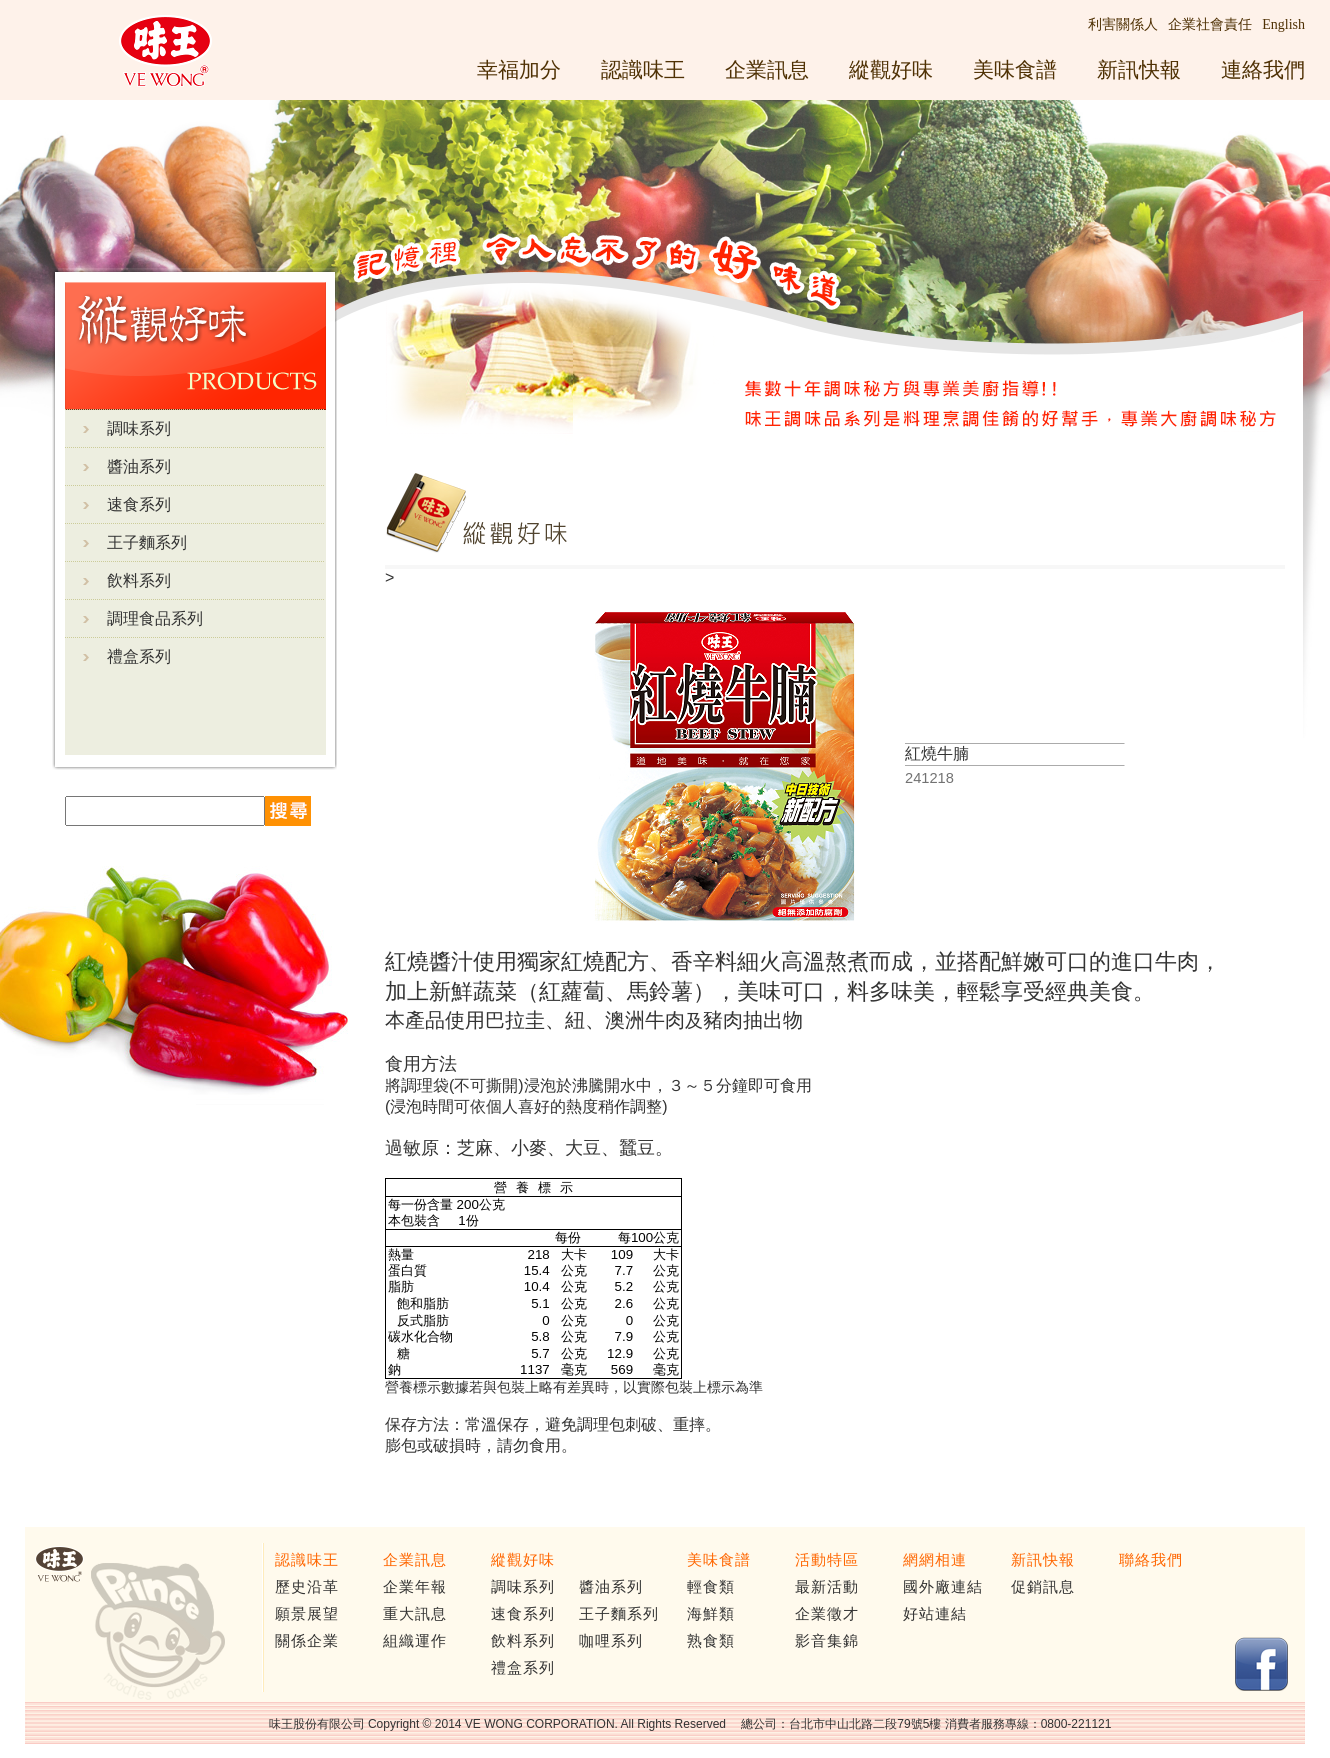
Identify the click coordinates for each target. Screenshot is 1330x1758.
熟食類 (711, 1641)
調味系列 (139, 428)
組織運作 (415, 1641)
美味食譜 (1015, 69)
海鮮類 (711, 1614)
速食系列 (139, 504)
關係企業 (307, 1641)
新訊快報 (1139, 69)
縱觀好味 (891, 69)
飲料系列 (139, 580)
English (1283, 24)
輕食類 (711, 1587)
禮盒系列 (139, 656)
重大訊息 (415, 1614)
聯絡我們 (1151, 1560)
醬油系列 (139, 466)
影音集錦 (827, 1641)
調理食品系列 (155, 618)
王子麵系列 (147, 542)
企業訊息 (767, 69)
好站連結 (935, 1614)
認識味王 (643, 69)
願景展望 (307, 1614)
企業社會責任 (1210, 24)
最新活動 (827, 1587)
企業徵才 (827, 1614)
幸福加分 (519, 69)
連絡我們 (1263, 69)
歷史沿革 (307, 1587)
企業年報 (415, 1587)
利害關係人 (1123, 24)
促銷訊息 (1043, 1587)
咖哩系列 (611, 1641)
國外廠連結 (943, 1587)
